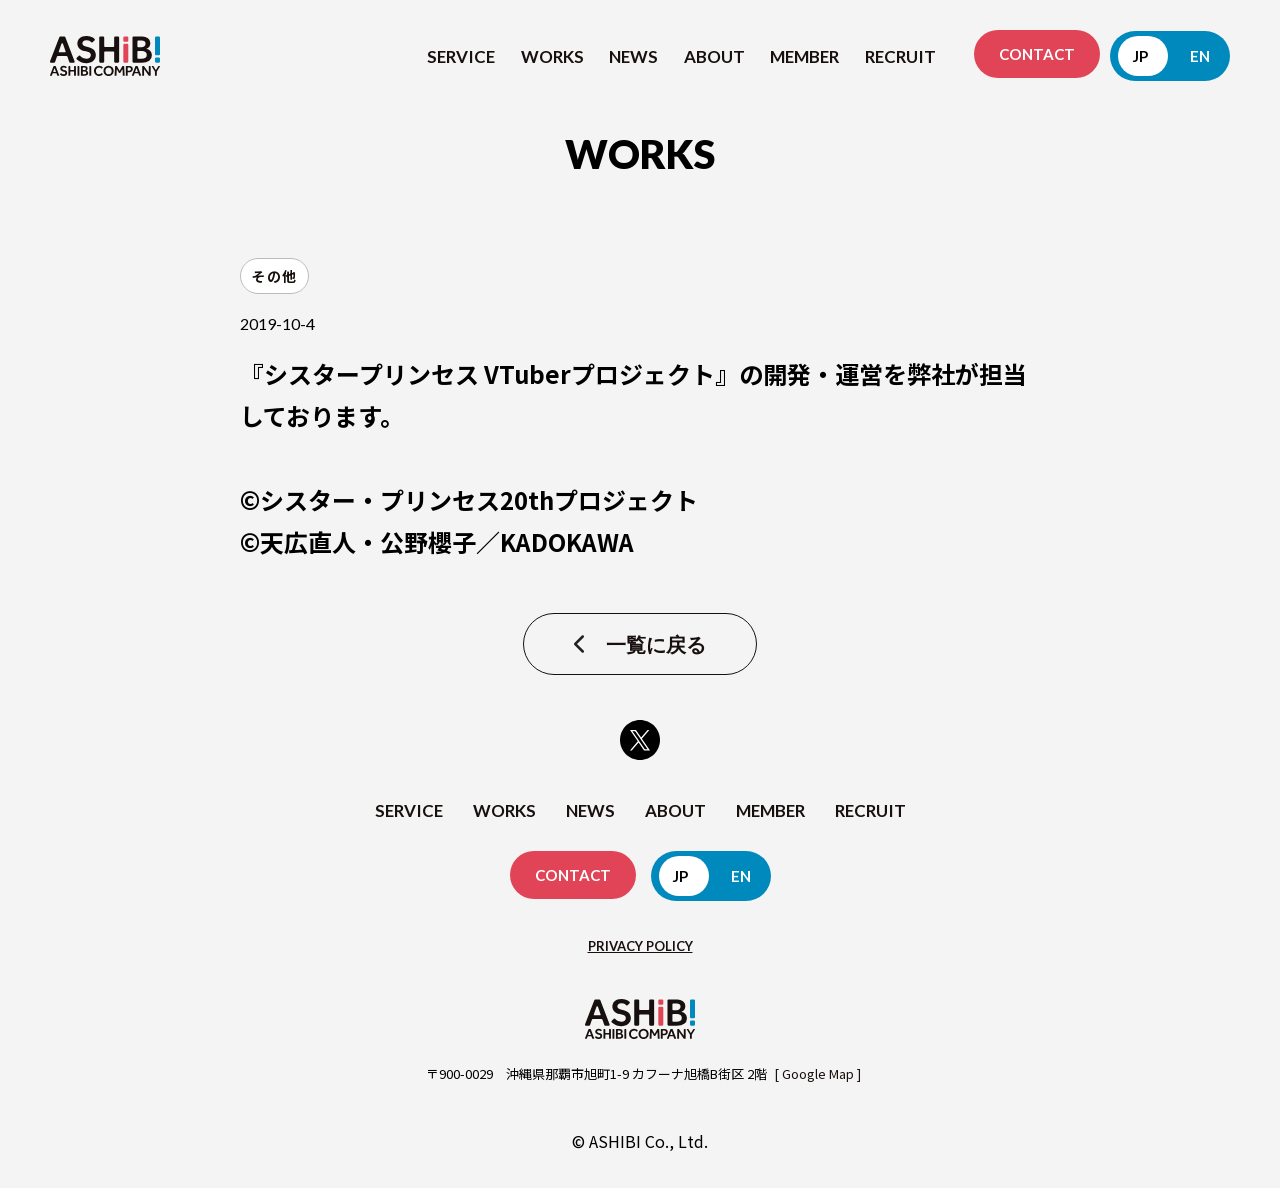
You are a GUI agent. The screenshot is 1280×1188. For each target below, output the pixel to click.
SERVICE (461, 56)
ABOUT (714, 56)
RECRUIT (900, 56)
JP (1140, 56)
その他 (274, 276)
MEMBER (804, 56)
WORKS (552, 56)
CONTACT (1037, 54)
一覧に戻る (656, 644)
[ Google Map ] (817, 1073)
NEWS (633, 56)
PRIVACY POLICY (640, 946)
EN (1200, 56)
